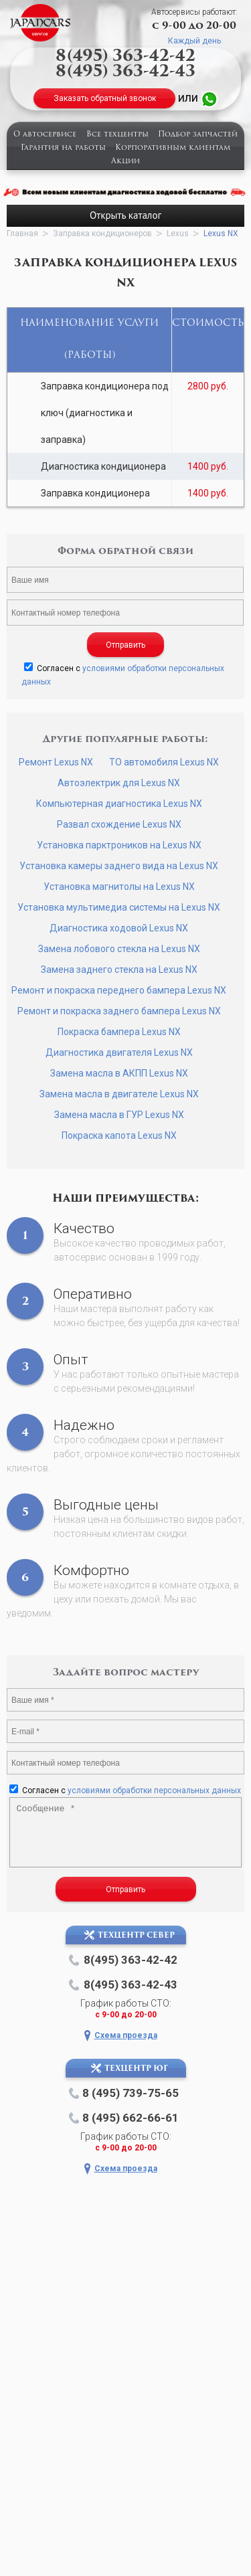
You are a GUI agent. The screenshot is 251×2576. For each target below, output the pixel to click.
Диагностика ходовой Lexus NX (119, 928)
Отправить (125, 645)
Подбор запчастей (198, 135)
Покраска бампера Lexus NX (119, 1031)
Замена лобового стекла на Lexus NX (119, 948)
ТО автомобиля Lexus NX (164, 762)
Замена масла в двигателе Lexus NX (119, 1094)
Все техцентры (117, 135)
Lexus (178, 233)
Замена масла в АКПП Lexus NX (119, 1073)
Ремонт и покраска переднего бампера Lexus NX (118, 990)
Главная (22, 233)
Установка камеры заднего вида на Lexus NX (118, 865)
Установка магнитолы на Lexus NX (119, 886)
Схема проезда (125, 2035)
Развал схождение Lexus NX (119, 824)
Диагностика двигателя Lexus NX (119, 1052)
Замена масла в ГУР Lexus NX (119, 1114)
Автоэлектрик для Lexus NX (119, 782)
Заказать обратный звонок (105, 98)
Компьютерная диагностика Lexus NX (119, 803)
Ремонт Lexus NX (56, 762)
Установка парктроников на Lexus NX (119, 845)
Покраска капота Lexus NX (119, 1135)
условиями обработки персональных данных (154, 1790)
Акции (125, 161)
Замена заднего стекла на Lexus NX (119, 969)
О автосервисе (44, 135)
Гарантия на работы (63, 148)
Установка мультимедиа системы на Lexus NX (118, 907)
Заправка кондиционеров (102, 233)
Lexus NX (220, 233)
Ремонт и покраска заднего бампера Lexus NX (119, 1011)
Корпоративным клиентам (172, 148)
